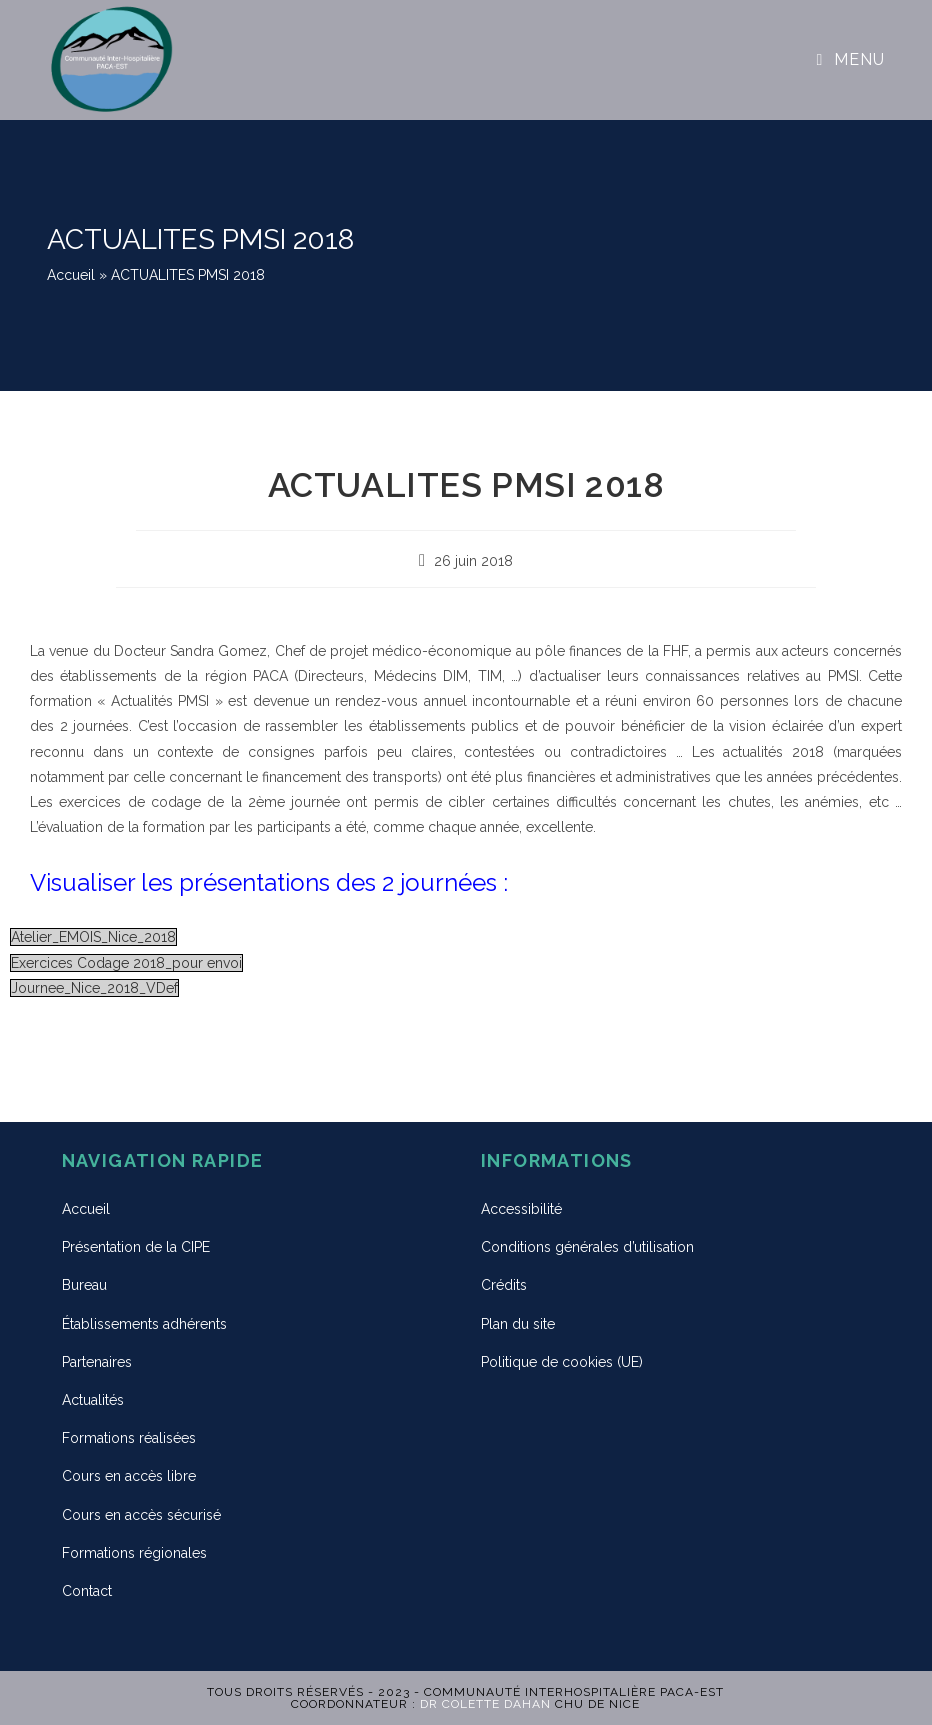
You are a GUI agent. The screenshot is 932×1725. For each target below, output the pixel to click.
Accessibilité (521, 1209)
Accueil (71, 275)
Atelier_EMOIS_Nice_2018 (93, 937)
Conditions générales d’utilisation (587, 1247)
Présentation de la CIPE (136, 1247)
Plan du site (518, 1324)
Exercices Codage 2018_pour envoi (126, 963)
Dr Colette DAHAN (485, 1704)
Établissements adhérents (144, 1324)
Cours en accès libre (129, 1476)
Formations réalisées (129, 1438)
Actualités (93, 1400)
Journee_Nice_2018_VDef (94, 988)
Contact (87, 1591)
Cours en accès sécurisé (141, 1515)
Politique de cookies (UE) (562, 1362)
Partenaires (97, 1362)
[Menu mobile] (851, 59)
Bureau (84, 1285)
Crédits (504, 1285)
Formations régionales (134, 1553)
